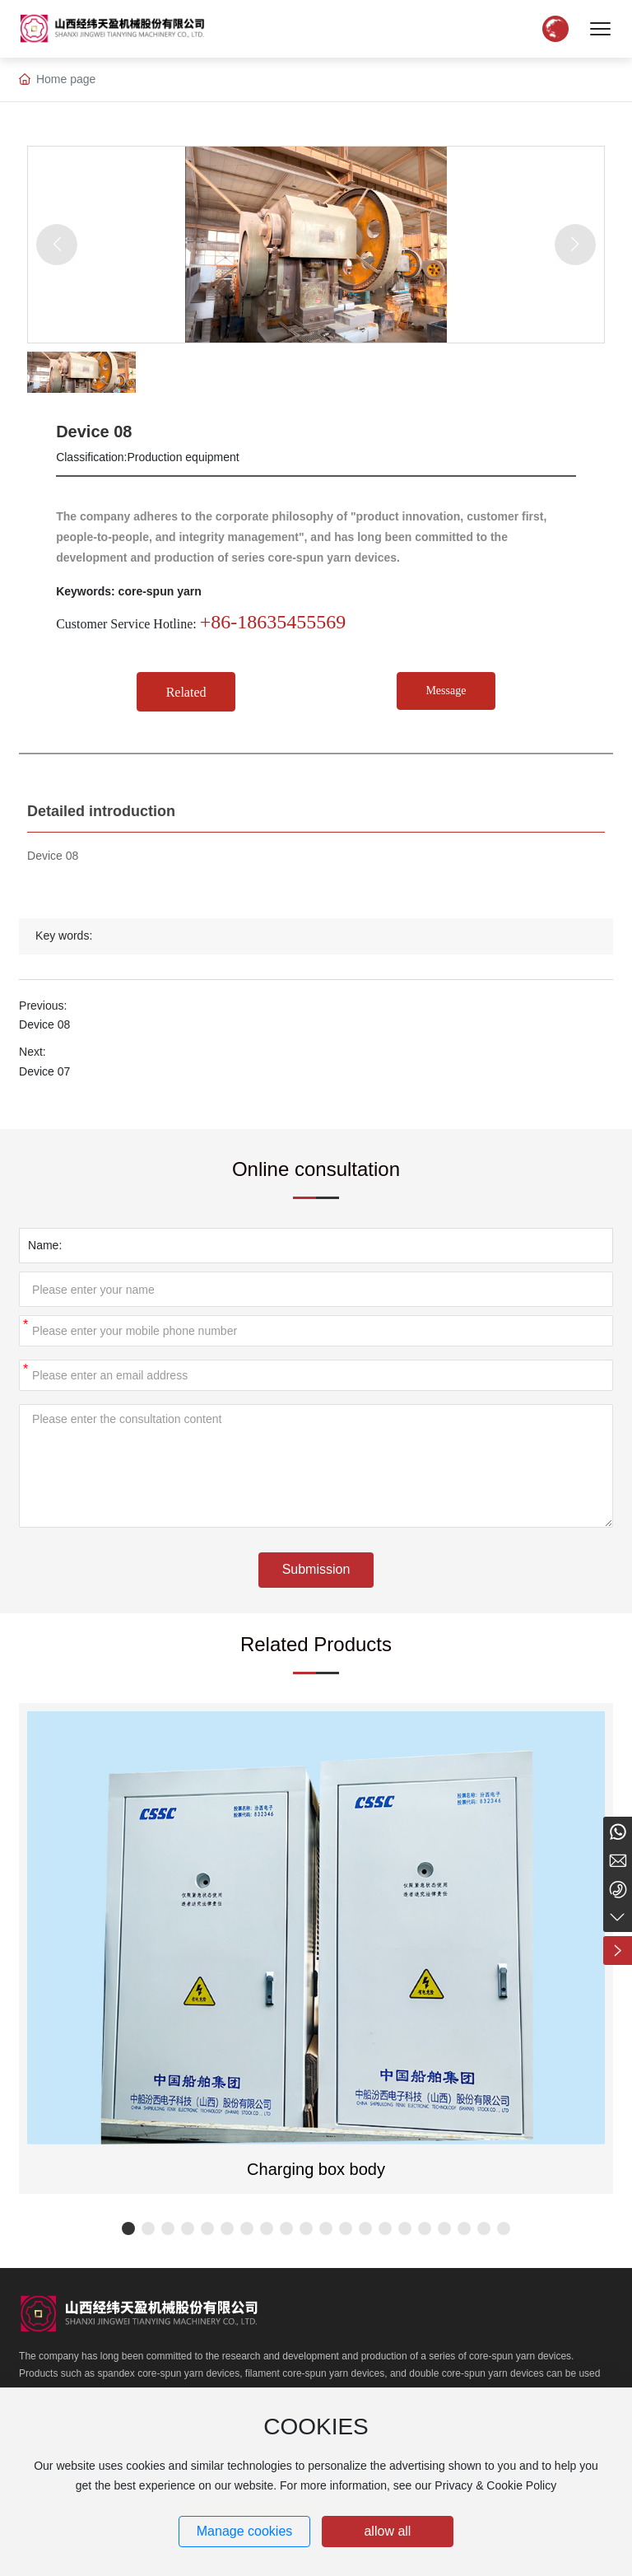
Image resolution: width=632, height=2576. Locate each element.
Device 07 (44, 1071)
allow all (387, 2531)
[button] (128, 2228)
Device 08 (44, 1024)
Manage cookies (245, 2531)
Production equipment (183, 457)
